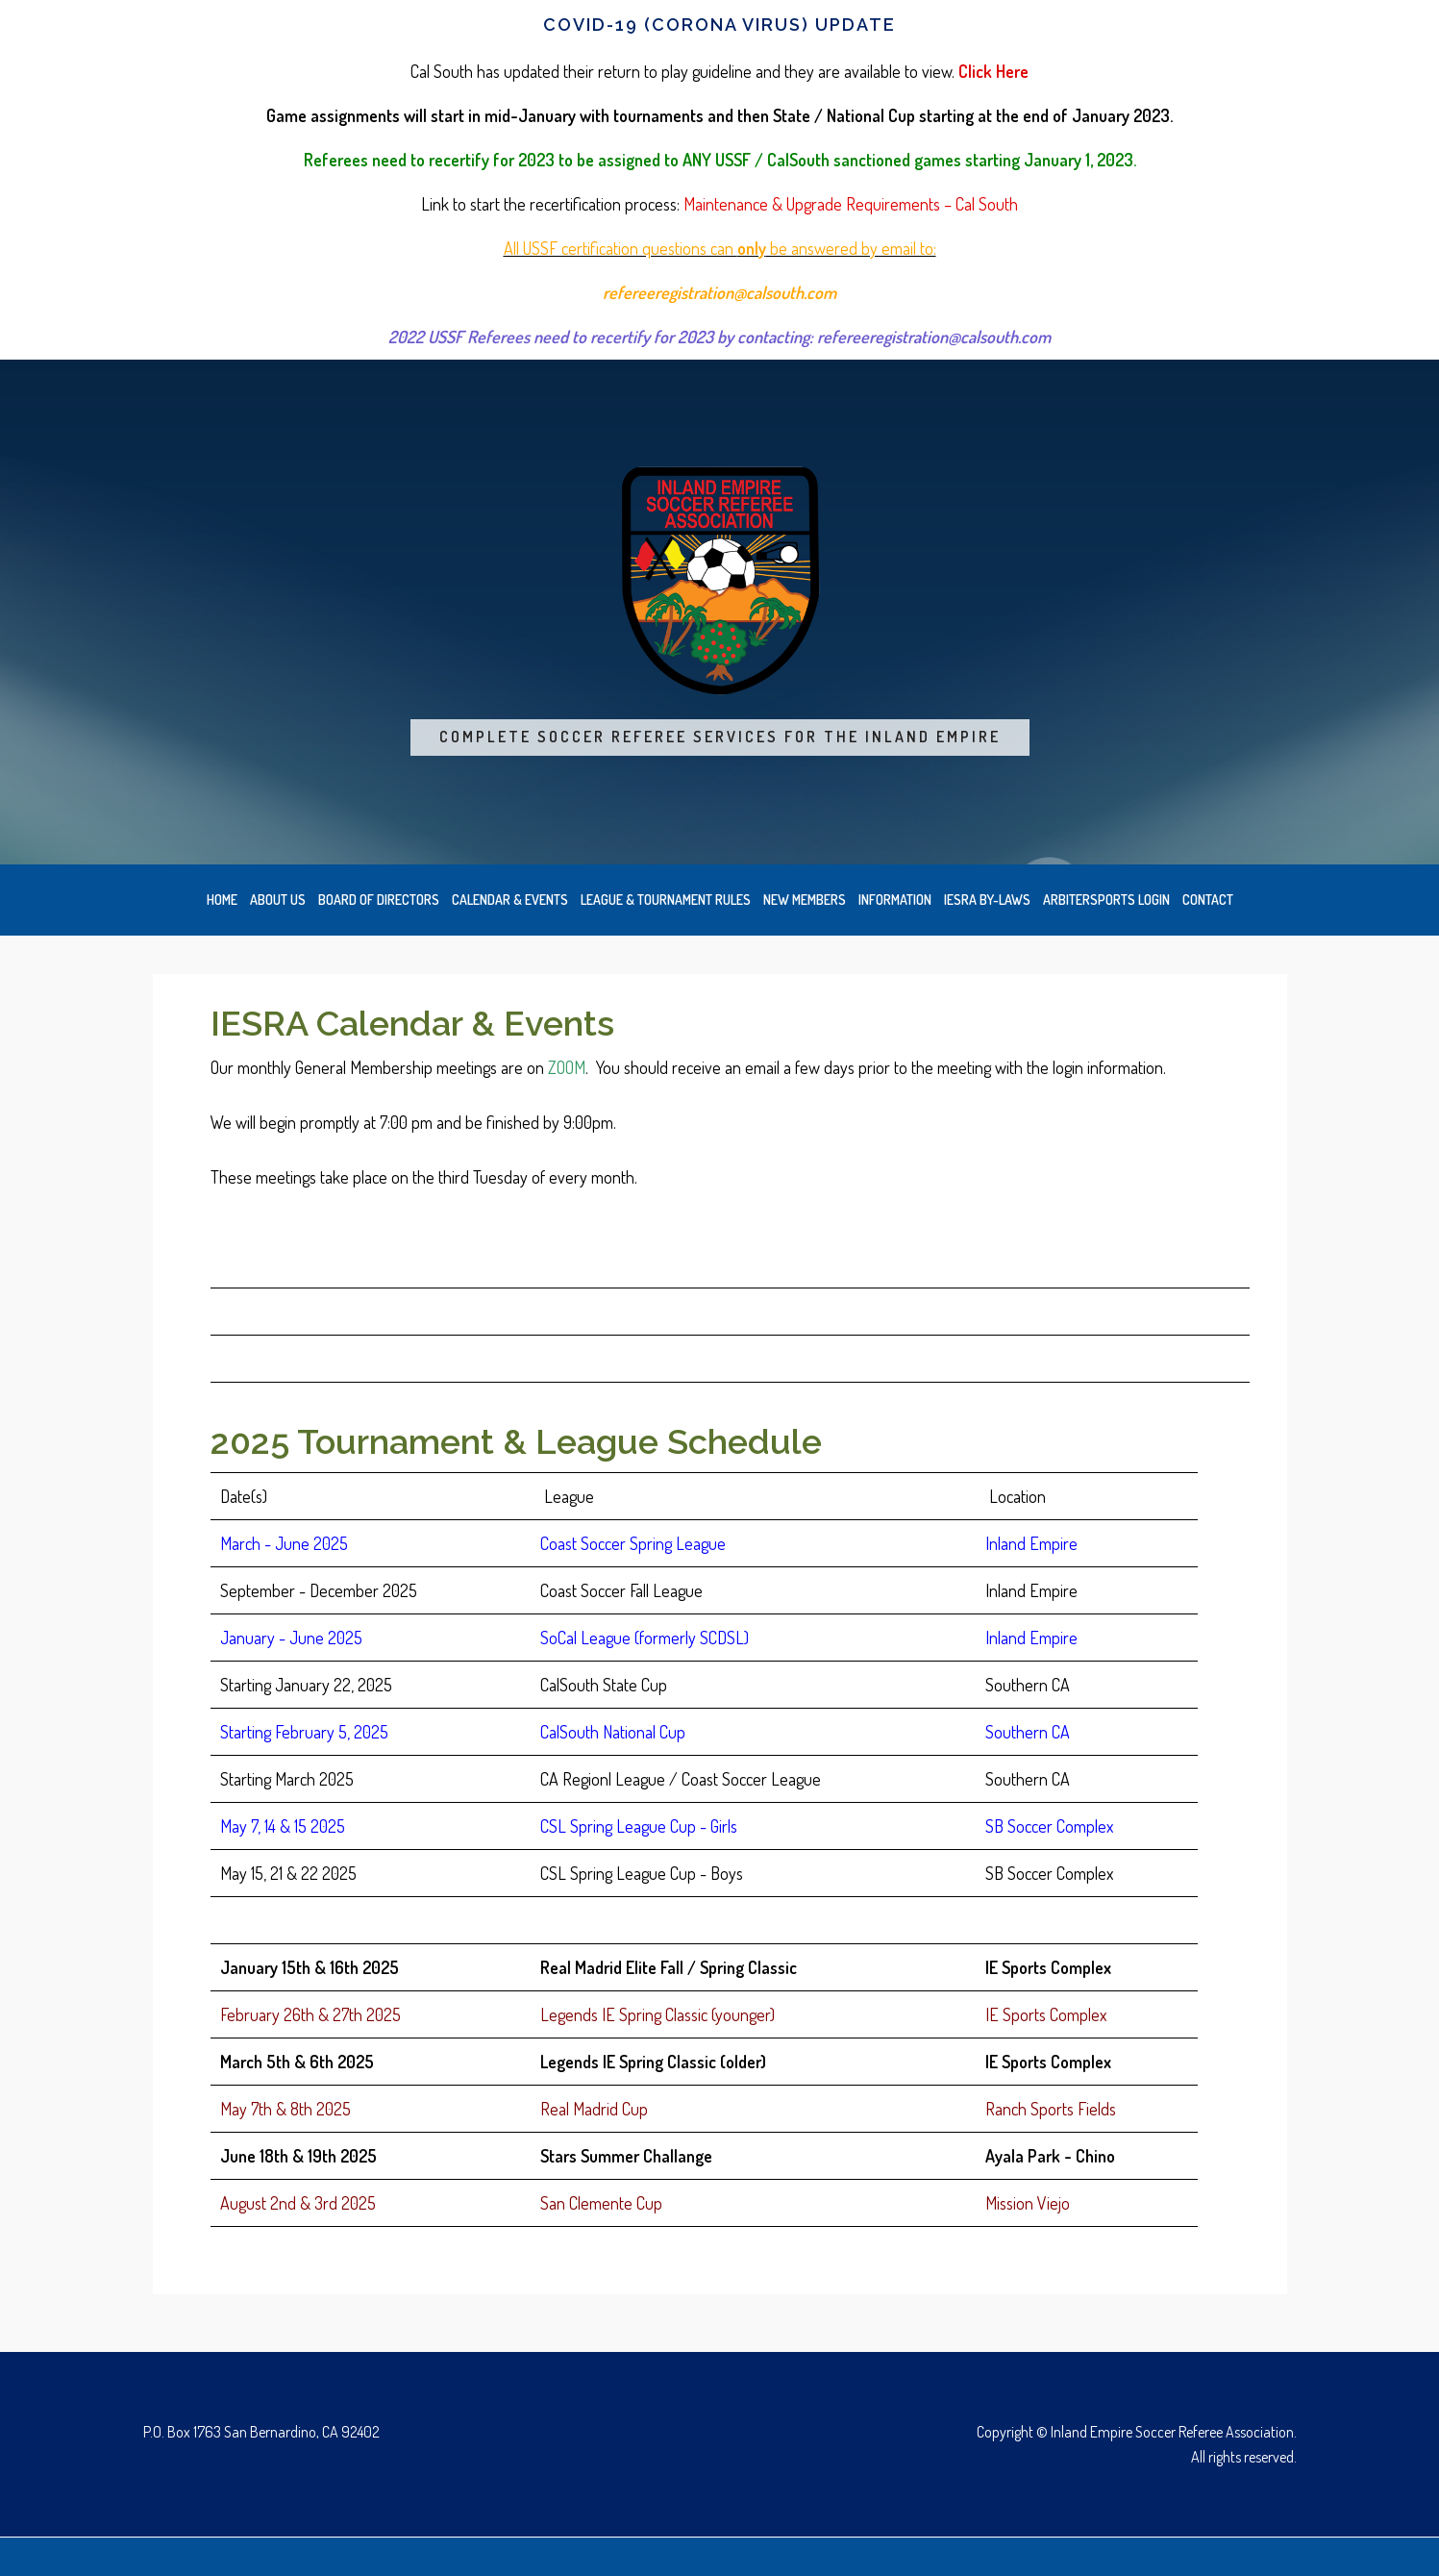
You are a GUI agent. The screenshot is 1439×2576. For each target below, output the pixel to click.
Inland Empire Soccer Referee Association (720, 580)
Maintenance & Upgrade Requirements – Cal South (850, 203)
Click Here (993, 71)
